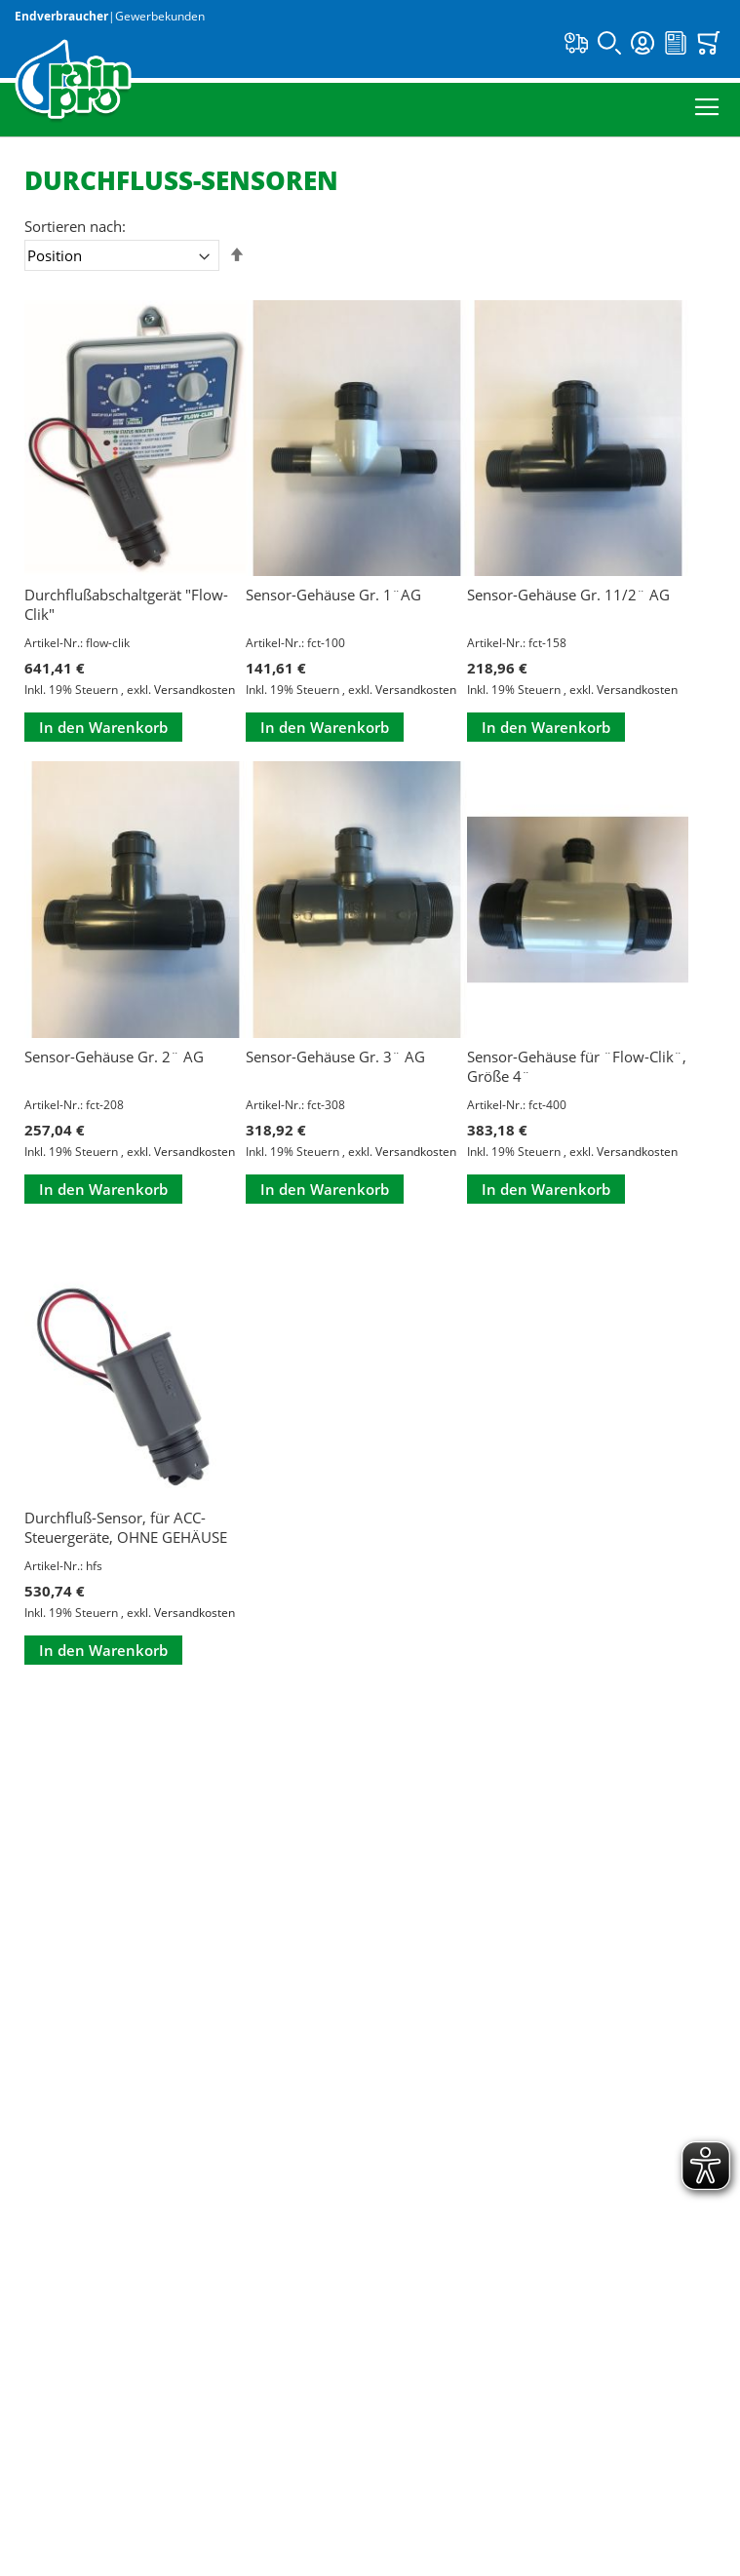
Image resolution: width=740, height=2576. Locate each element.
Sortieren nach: (75, 226)
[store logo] (73, 81)
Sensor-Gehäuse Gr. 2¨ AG (114, 1056)
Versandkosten (194, 689)
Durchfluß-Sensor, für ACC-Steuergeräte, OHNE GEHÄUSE (125, 1527)
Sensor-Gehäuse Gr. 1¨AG (333, 594)
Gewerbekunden (160, 16)
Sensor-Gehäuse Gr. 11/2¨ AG (568, 594)
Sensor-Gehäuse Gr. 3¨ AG (335, 1056)
